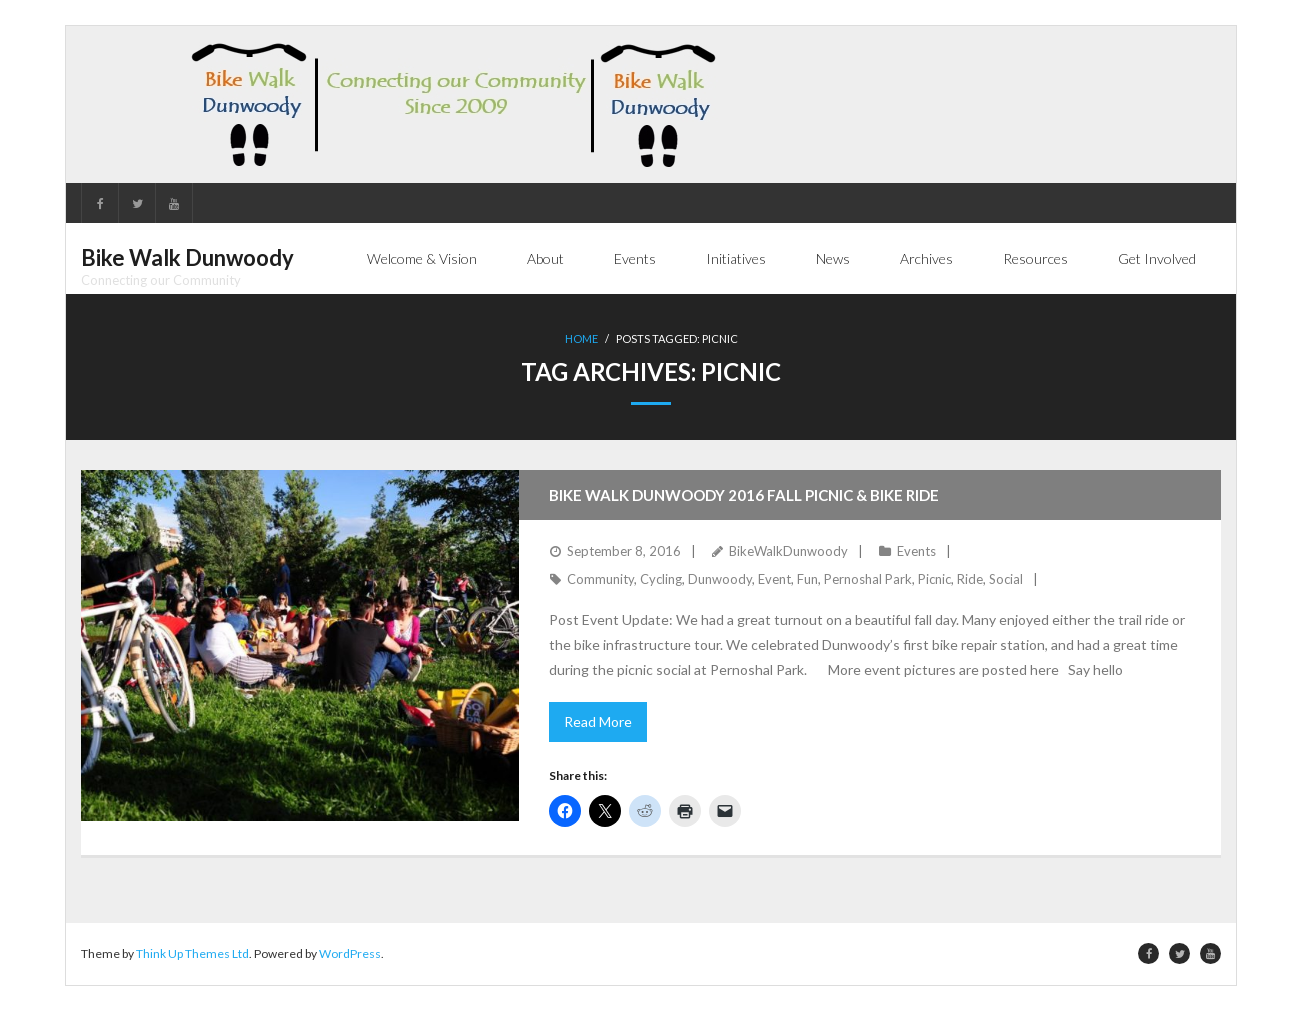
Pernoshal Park (868, 579)
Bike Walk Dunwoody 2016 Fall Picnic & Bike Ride (744, 495)
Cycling (661, 579)
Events (916, 551)
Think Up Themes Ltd (192, 953)
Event (774, 579)
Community (600, 579)
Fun (807, 579)
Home (581, 338)
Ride (970, 579)
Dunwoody (720, 579)
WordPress (350, 953)
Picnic (934, 579)
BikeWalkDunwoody (788, 551)
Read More (598, 721)
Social (1006, 579)
